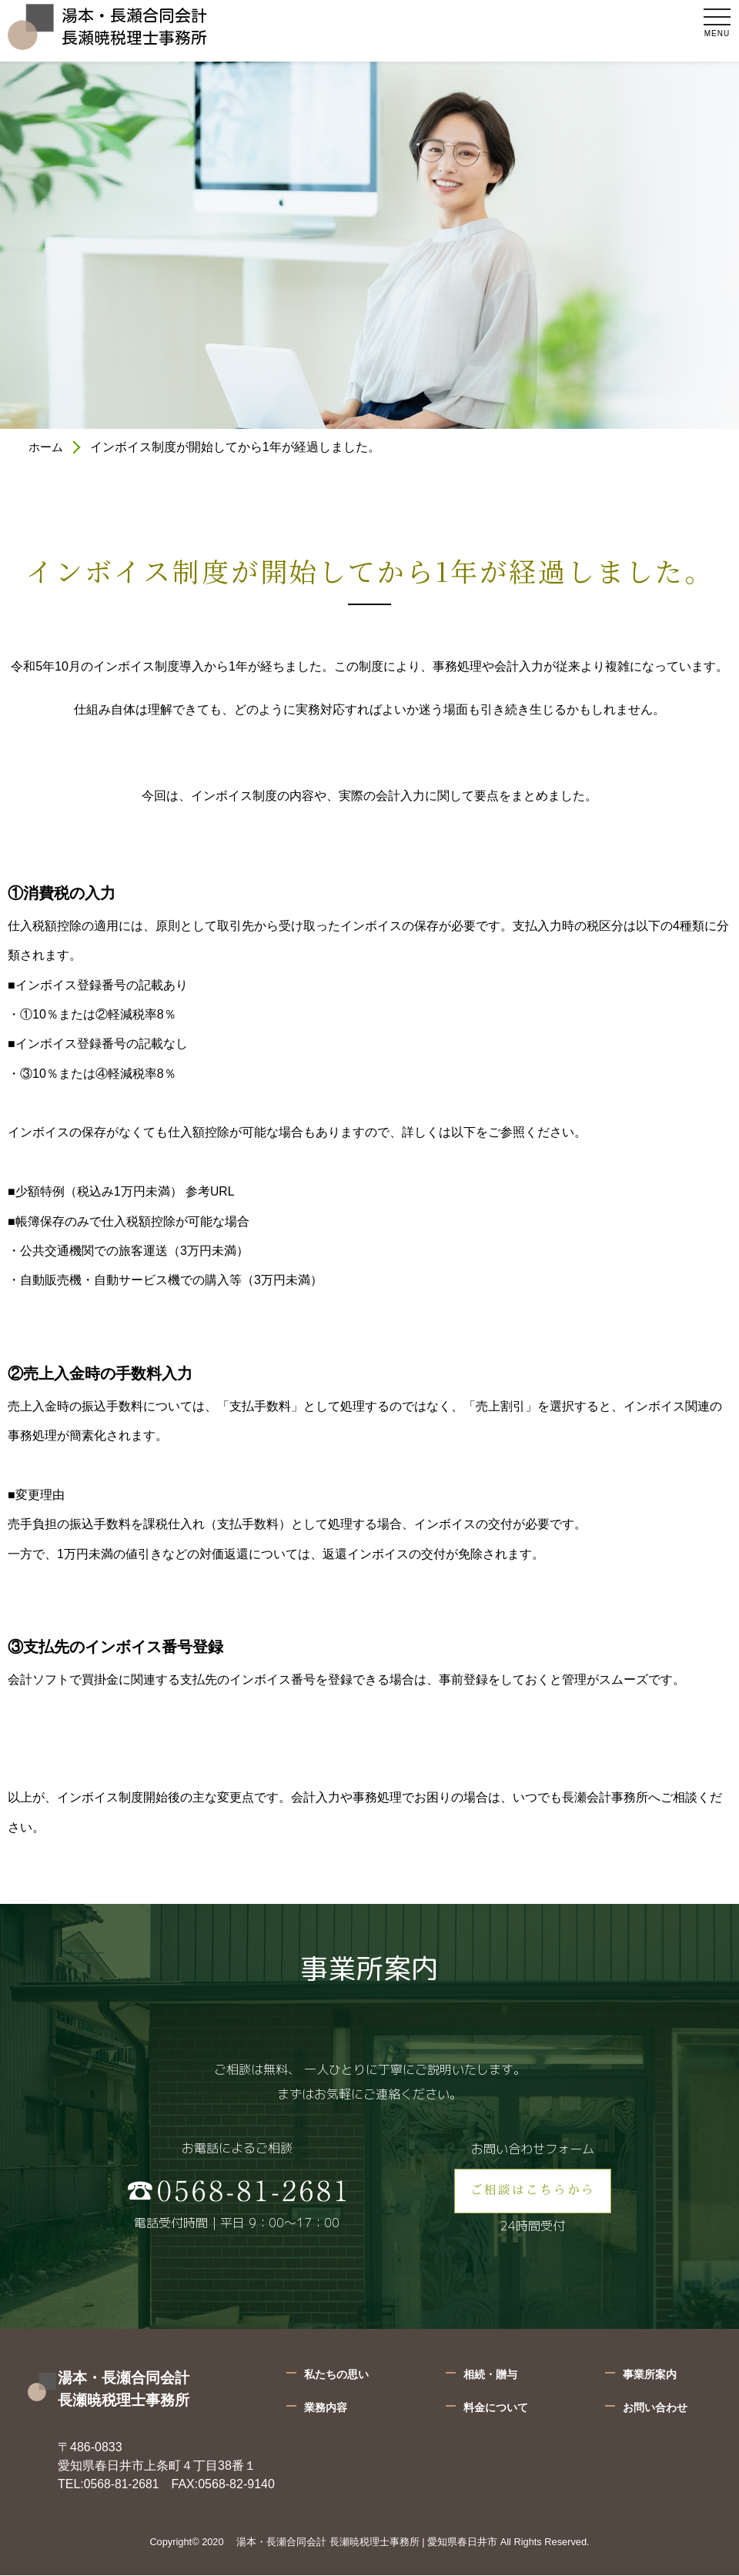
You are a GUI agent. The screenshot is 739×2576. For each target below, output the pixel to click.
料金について (495, 2409)
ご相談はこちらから (532, 2192)
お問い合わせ (655, 2409)
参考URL (210, 1191)
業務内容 (325, 2409)
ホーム (46, 446)
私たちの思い (336, 2376)
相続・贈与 (490, 2376)
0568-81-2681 (122, 2485)
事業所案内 (650, 2376)
